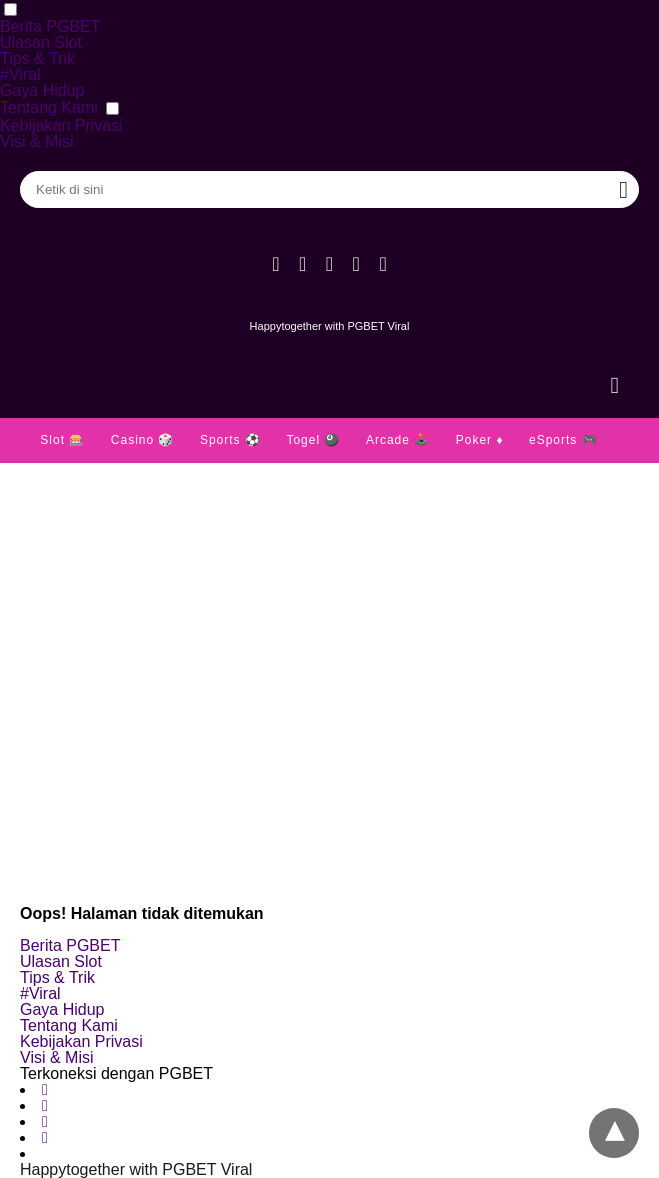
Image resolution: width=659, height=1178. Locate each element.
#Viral (20, 74)
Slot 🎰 (62, 440)
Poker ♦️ (480, 440)
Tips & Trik (37, 58)
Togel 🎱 (313, 440)
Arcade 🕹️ (398, 440)
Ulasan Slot (41, 42)
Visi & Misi (37, 141)
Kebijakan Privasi (61, 125)
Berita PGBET (50, 26)
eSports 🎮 (563, 440)
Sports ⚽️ (230, 440)
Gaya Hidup (42, 90)
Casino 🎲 (143, 440)
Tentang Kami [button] (49, 107)
